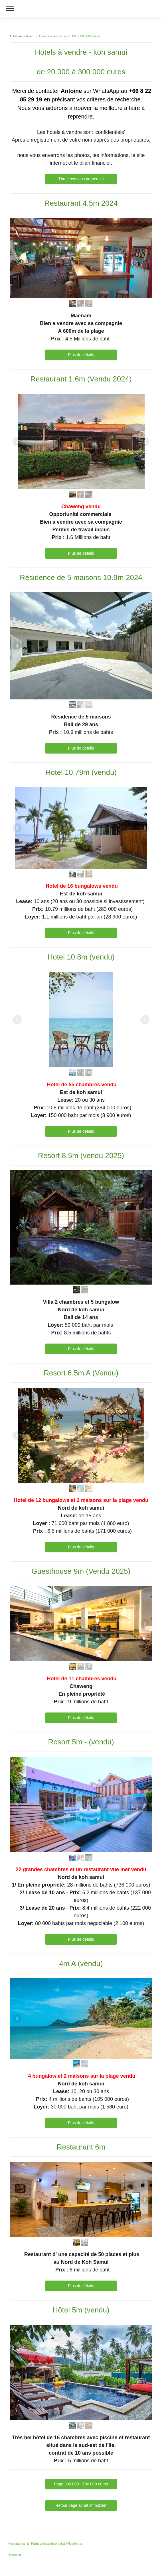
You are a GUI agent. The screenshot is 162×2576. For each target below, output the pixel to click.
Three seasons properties (81, 179)
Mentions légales (18, 2543)
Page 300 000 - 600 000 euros (81, 2484)
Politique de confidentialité (48, 2543)
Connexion (15, 2554)
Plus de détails (81, 354)
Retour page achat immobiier (81, 2505)
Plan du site (74, 2543)
